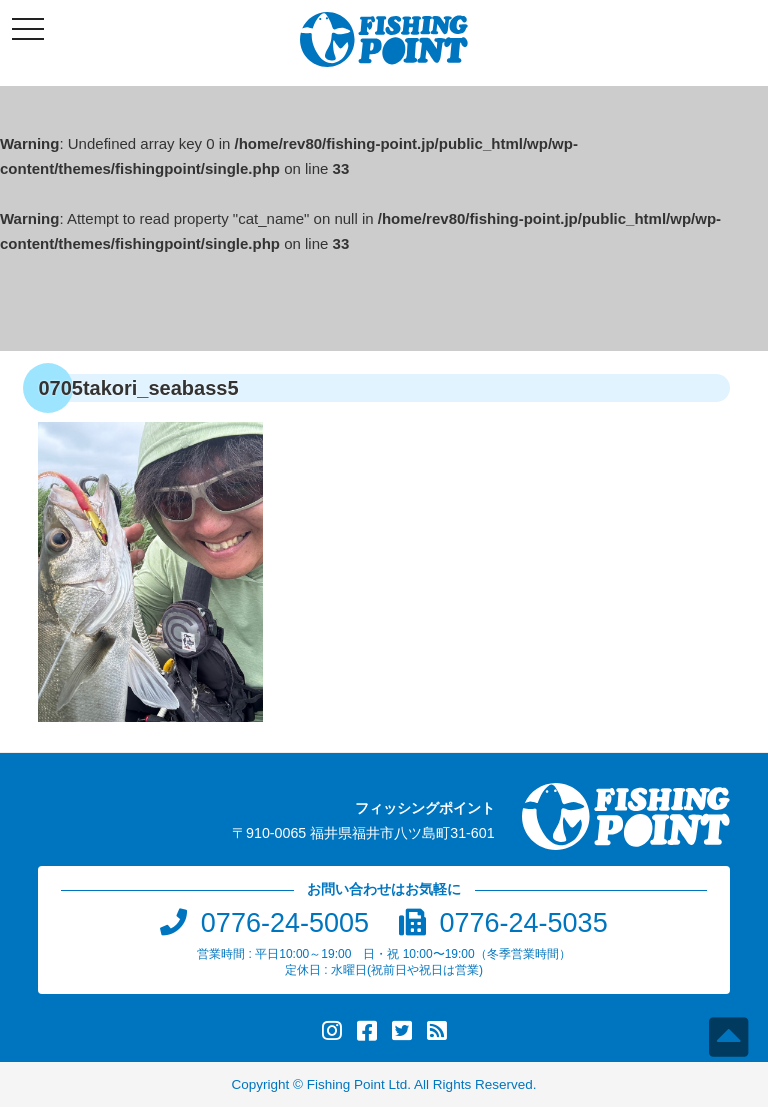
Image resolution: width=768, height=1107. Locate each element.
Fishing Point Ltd (357, 1084)
